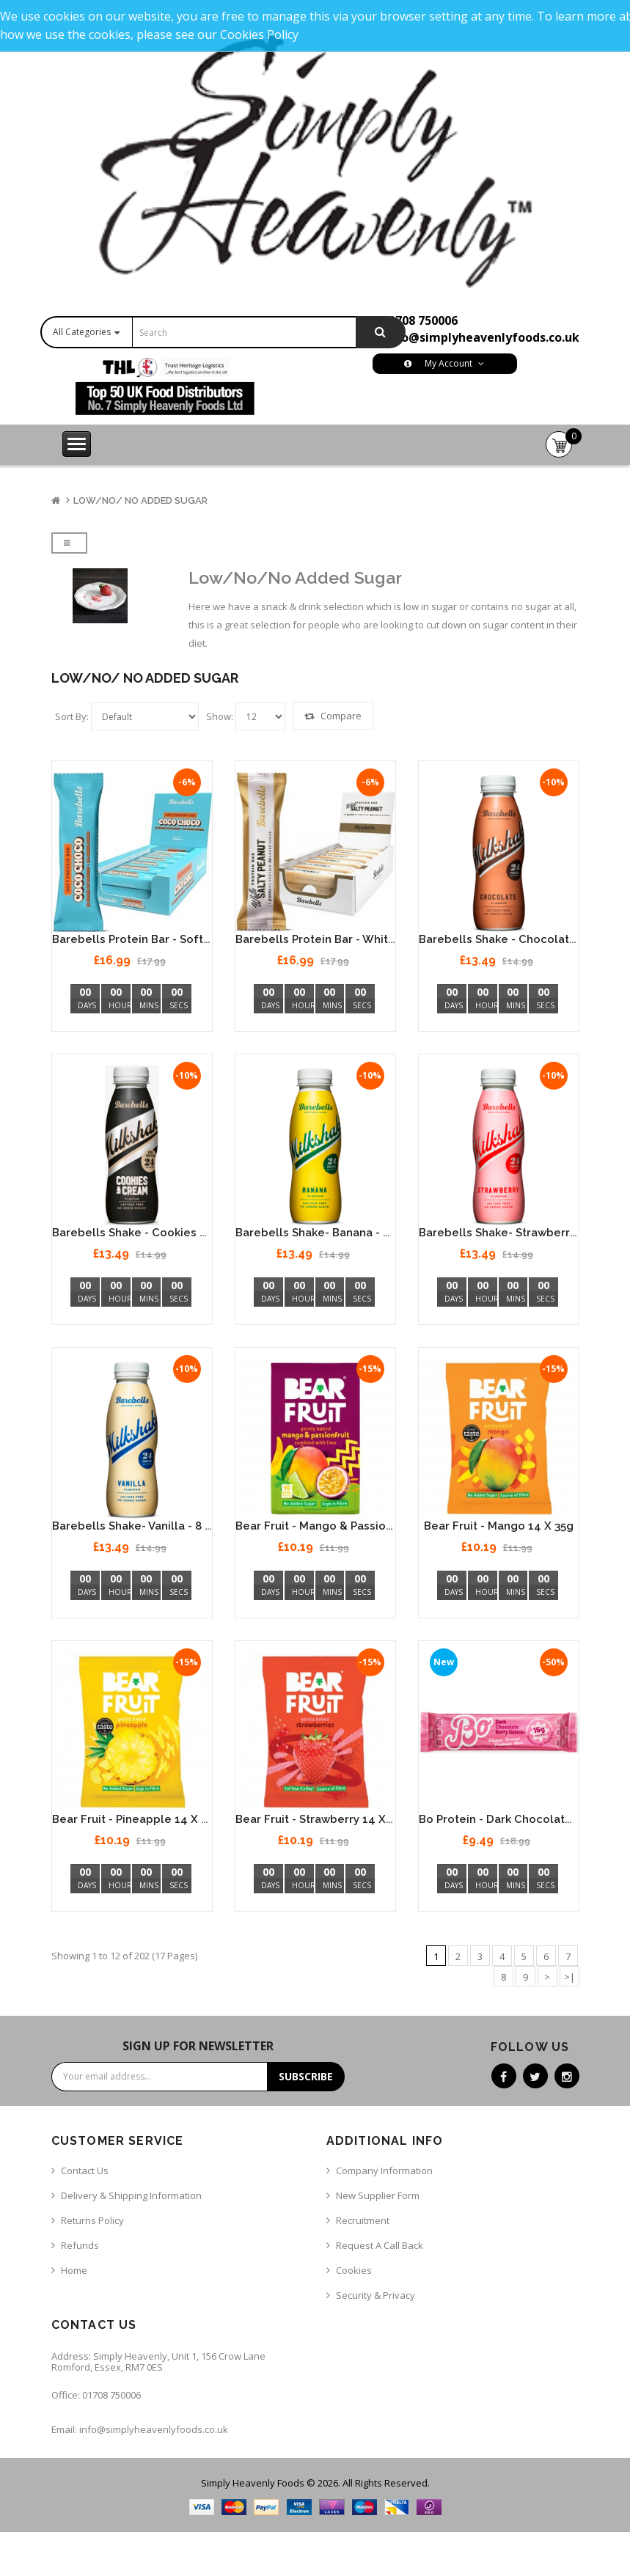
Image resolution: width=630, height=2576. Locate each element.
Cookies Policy (259, 34)
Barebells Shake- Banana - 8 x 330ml (335, 1232)
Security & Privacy (375, 2295)
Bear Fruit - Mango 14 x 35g (499, 1526)
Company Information (384, 2170)
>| (569, 1977)
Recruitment (362, 2220)
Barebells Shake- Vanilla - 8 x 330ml (149, 1526)
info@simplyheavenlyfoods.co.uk (481, 337)
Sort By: (72, 716)
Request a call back (379, 2245)
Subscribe (306, 2076)
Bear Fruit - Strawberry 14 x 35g (321, 1819)
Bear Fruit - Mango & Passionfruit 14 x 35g (349, 1526)
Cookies (354, 2270)
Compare (333, 715)
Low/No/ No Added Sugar (140, 500)
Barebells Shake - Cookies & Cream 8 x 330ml (177, 1232)
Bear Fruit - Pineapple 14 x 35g (136, 1819)
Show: (219, 716)
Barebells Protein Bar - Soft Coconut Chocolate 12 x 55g (207, 939)
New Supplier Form (378, 2195)
